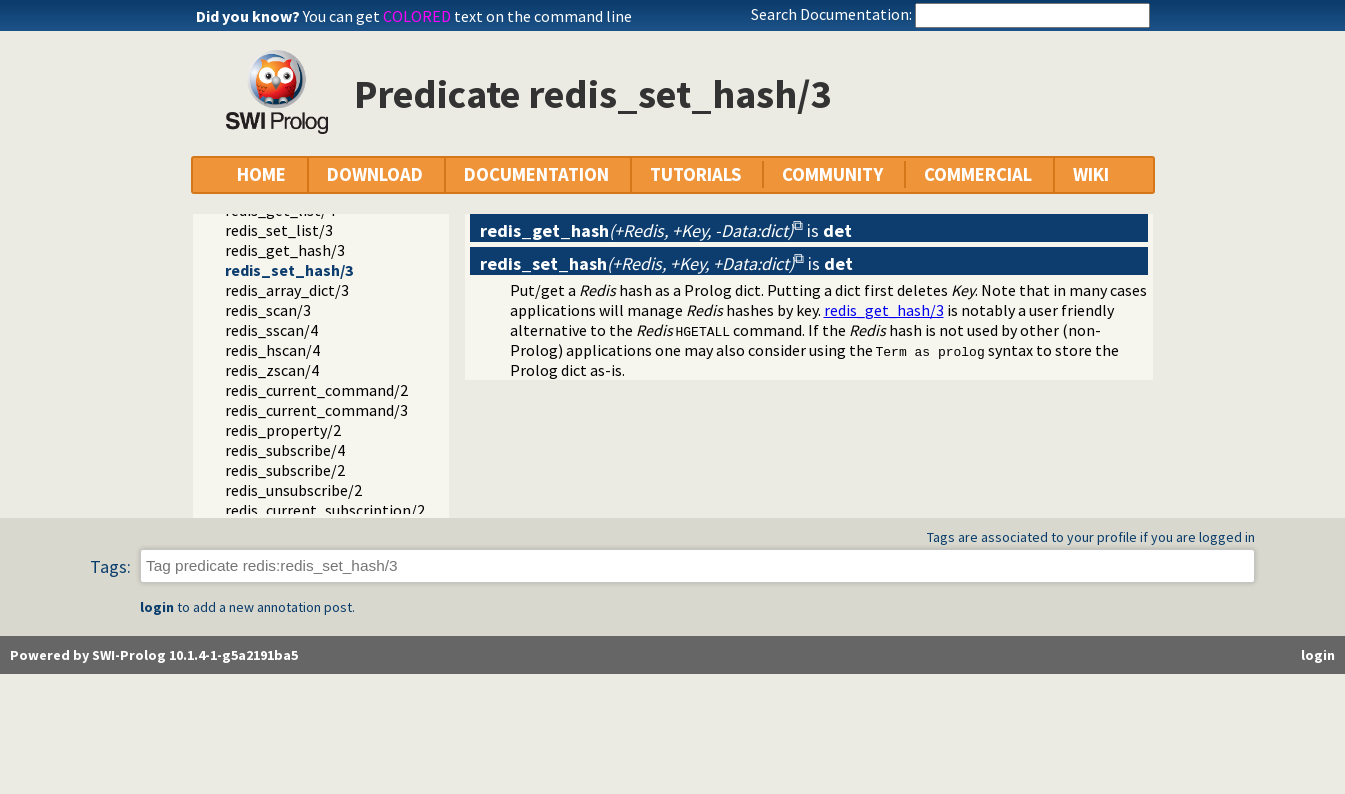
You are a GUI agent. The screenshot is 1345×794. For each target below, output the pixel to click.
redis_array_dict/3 (287, 290)
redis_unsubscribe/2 (293, 490)
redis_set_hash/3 (289, 270)
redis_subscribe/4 (285, 450)
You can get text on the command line (467, 16)
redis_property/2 (283, 430)
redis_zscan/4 (272, 370)
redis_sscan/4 (271, 330)
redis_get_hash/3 (285, 250)
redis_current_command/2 (316, 390)
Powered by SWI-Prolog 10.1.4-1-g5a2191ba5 (154, 655)
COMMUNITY (832, 174)
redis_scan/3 (268, 310)
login (157, 607)
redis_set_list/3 (279, 230)
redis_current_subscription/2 (325, 510)
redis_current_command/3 (316, 410)
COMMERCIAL (978, 174)
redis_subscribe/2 (285, 470)
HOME (261, 174)
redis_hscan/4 (272, 350)
